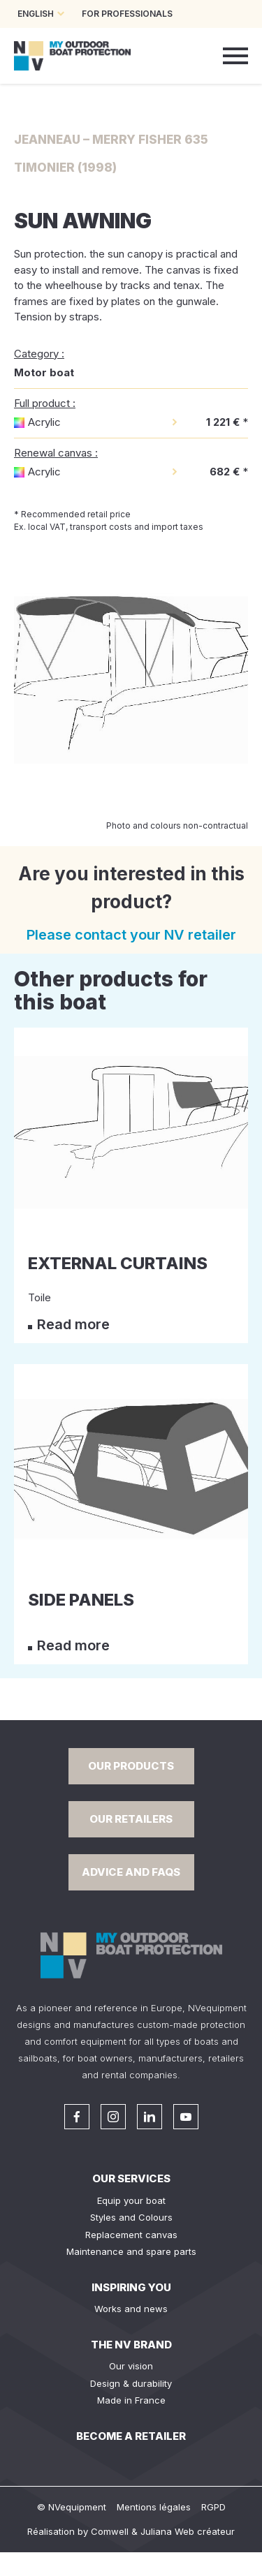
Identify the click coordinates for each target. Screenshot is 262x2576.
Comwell (110, 2531)
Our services (131, 2178)
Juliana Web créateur (187, 2531)
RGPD (213, 2506)
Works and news (131, 2308)
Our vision (131, 2365)
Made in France (131, 2400)
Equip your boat (131, 2200)
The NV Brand (131, 2344)
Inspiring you (131, 2287)
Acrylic (44, 422)
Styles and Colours (131, 2217)
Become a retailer (131, 2436)
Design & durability (131, 2383)
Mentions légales (154, 2506)
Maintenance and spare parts (131, 2251)
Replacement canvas (131, 2234)
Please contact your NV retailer (131, 935)
